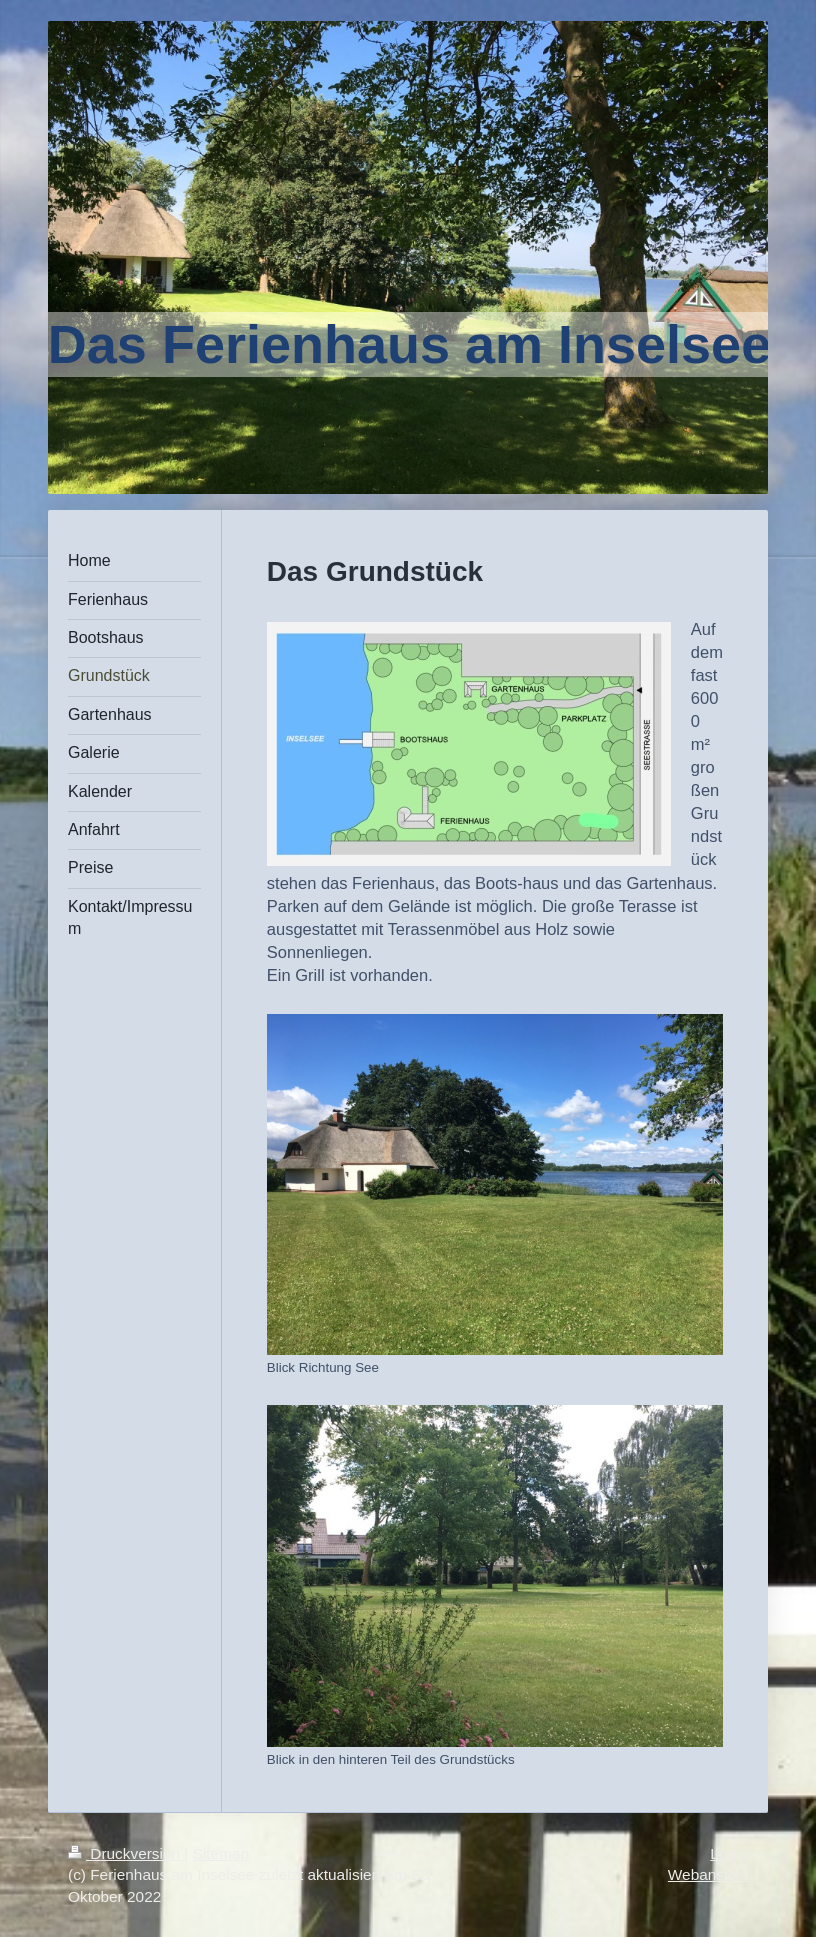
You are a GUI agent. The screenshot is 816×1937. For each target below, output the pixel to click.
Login (729, 1853)
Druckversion (126, 1853)
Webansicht (708, 1874)
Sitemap (221, 1853)
